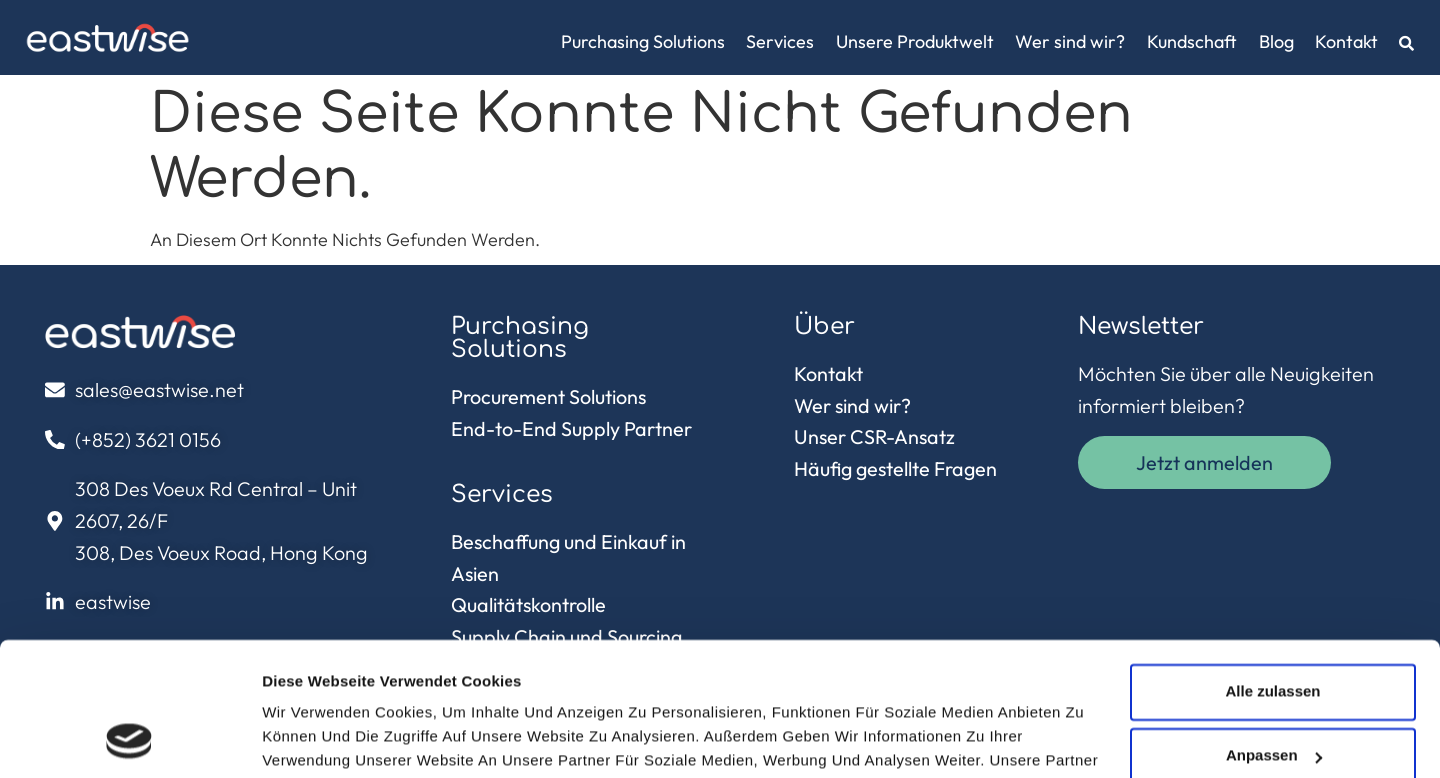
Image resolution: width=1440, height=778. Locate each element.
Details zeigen (312, 738)
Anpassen (1274, 630)
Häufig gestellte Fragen (895, 468)
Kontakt (1346, 41)
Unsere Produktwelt (915, 41)
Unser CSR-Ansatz (874, 436)
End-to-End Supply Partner (571, 428)
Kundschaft (1192, 41)
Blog (1276, 41)
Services (780, 41)
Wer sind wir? (1070, 41)
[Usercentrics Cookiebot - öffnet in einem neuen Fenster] (129, 739)
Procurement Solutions (548, 396)
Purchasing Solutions (643, 41)
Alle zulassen (1272, 566)
